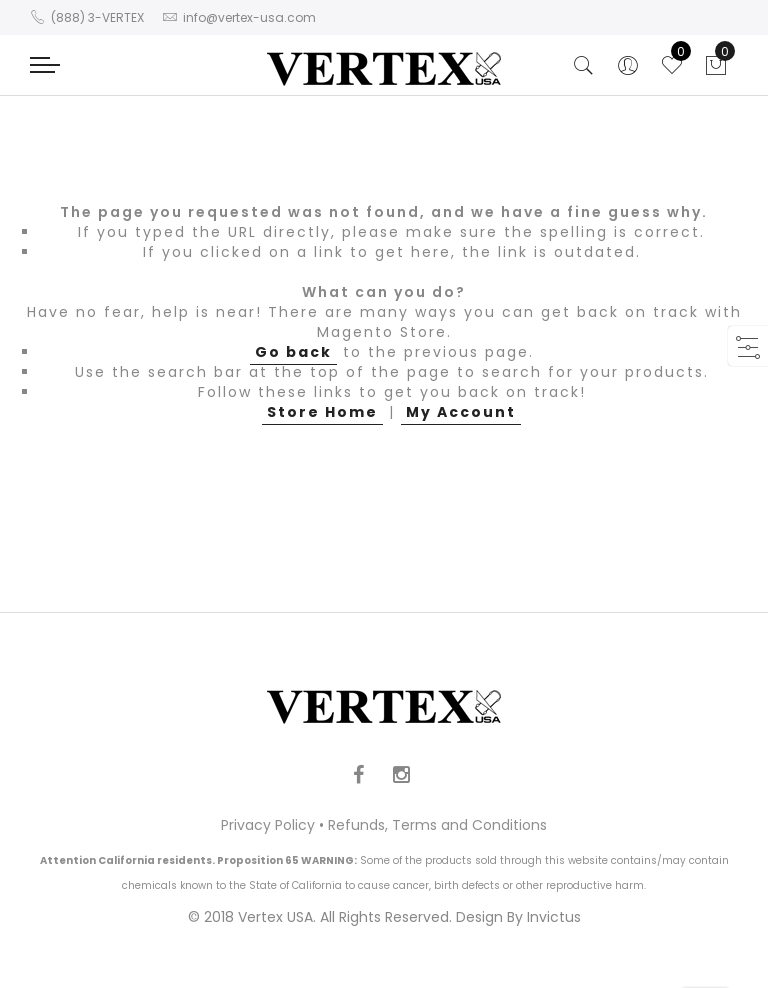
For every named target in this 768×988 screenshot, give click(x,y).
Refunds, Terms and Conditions (437, 825)
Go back (293, 352)
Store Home (322, 412)
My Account (461, 412)
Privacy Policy (268, 825)
